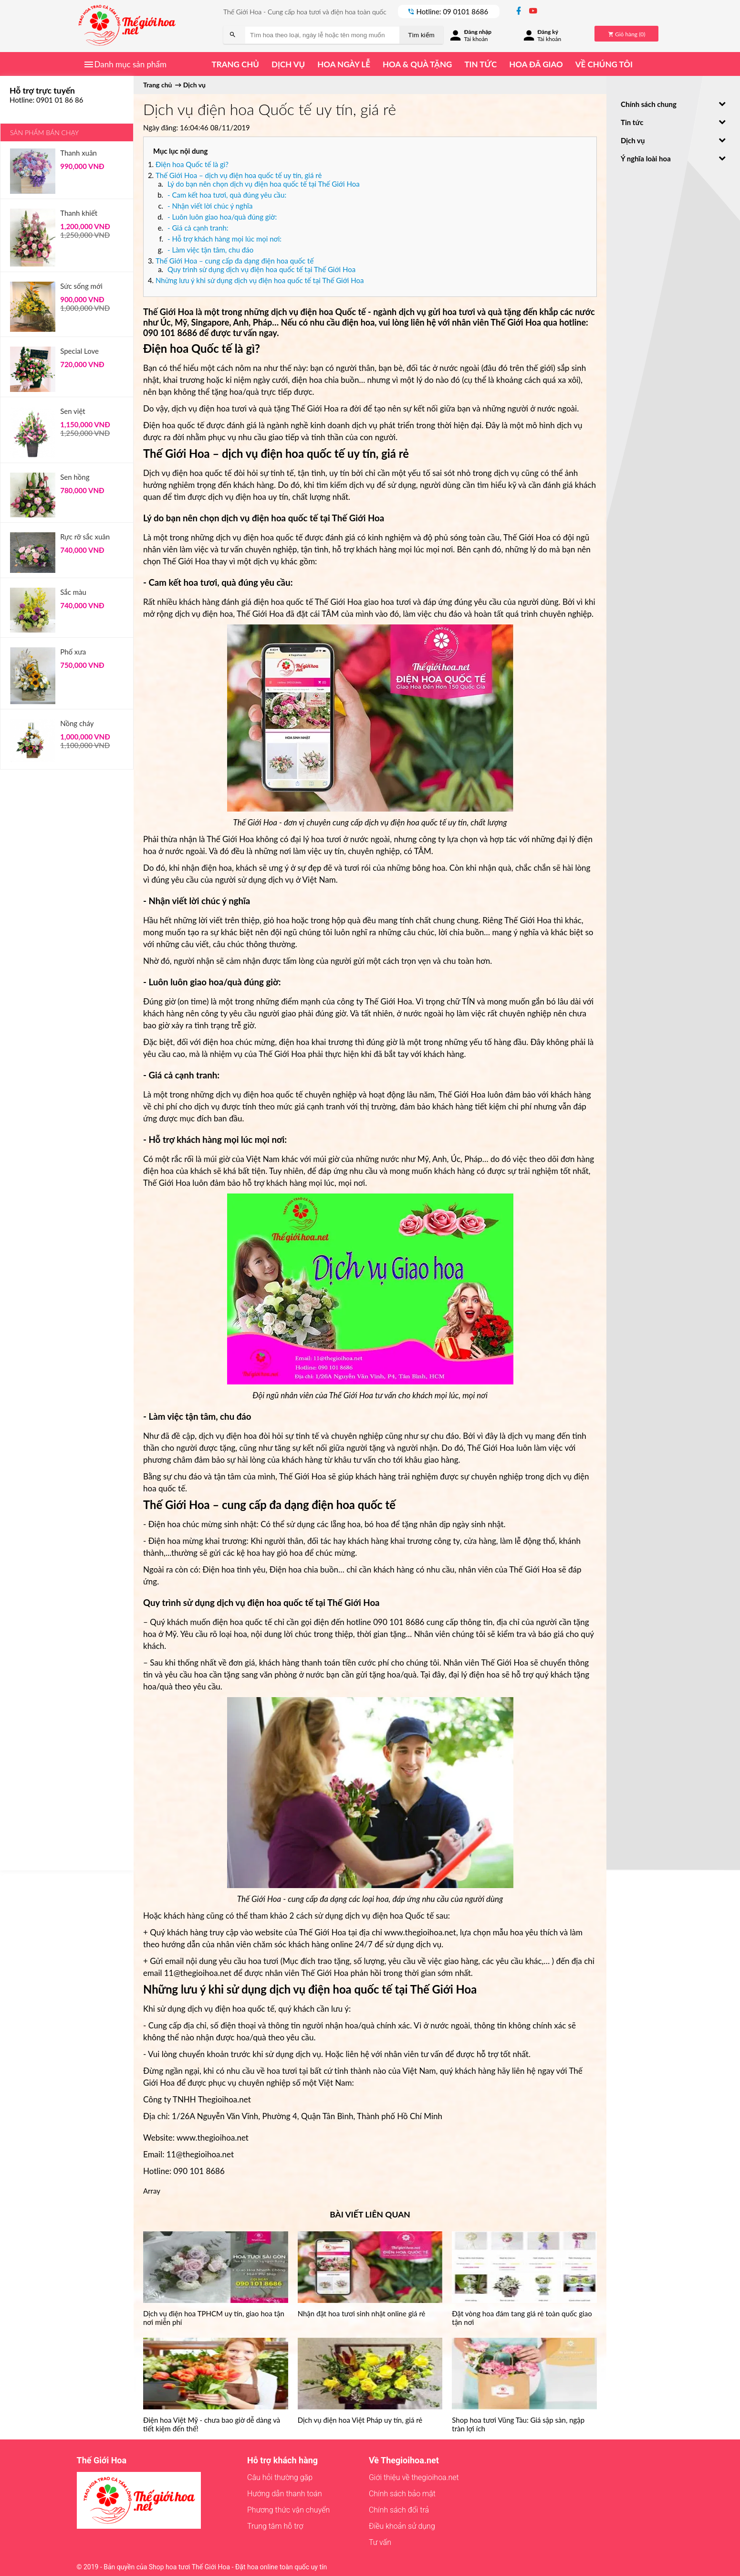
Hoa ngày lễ (343, 64)
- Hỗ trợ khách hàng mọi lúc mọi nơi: (224, 238)
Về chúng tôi (604, 64)
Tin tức (480, 64)
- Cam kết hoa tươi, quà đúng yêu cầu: (226, 194)
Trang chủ (235, 64)
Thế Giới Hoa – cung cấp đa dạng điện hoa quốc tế (234, 260)
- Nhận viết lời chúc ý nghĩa (209, 205)
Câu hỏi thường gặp (280, 2477)
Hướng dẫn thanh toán (284, 2493)
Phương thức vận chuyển (288, 2509)
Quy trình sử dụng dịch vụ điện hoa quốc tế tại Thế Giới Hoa (261, 269)
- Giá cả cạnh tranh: (198, 227)
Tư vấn (380, 2542)
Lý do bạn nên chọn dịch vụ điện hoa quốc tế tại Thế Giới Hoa (263, 183)
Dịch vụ (288, 64)
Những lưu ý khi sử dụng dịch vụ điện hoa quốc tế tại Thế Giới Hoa (260, 280)
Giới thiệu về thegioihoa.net (414, 2477)
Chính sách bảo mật (402, 2493)
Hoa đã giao (536, 64)
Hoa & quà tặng (417, 64)
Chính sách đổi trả (399, 2509)
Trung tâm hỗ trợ (275, 2526)
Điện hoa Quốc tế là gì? (192, 164)
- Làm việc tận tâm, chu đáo (210, 249)
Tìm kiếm (421, 35)
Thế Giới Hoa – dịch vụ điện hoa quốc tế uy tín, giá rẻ (239, 175)
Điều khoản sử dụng (402, 2526)
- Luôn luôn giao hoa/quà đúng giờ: (222, 216)
